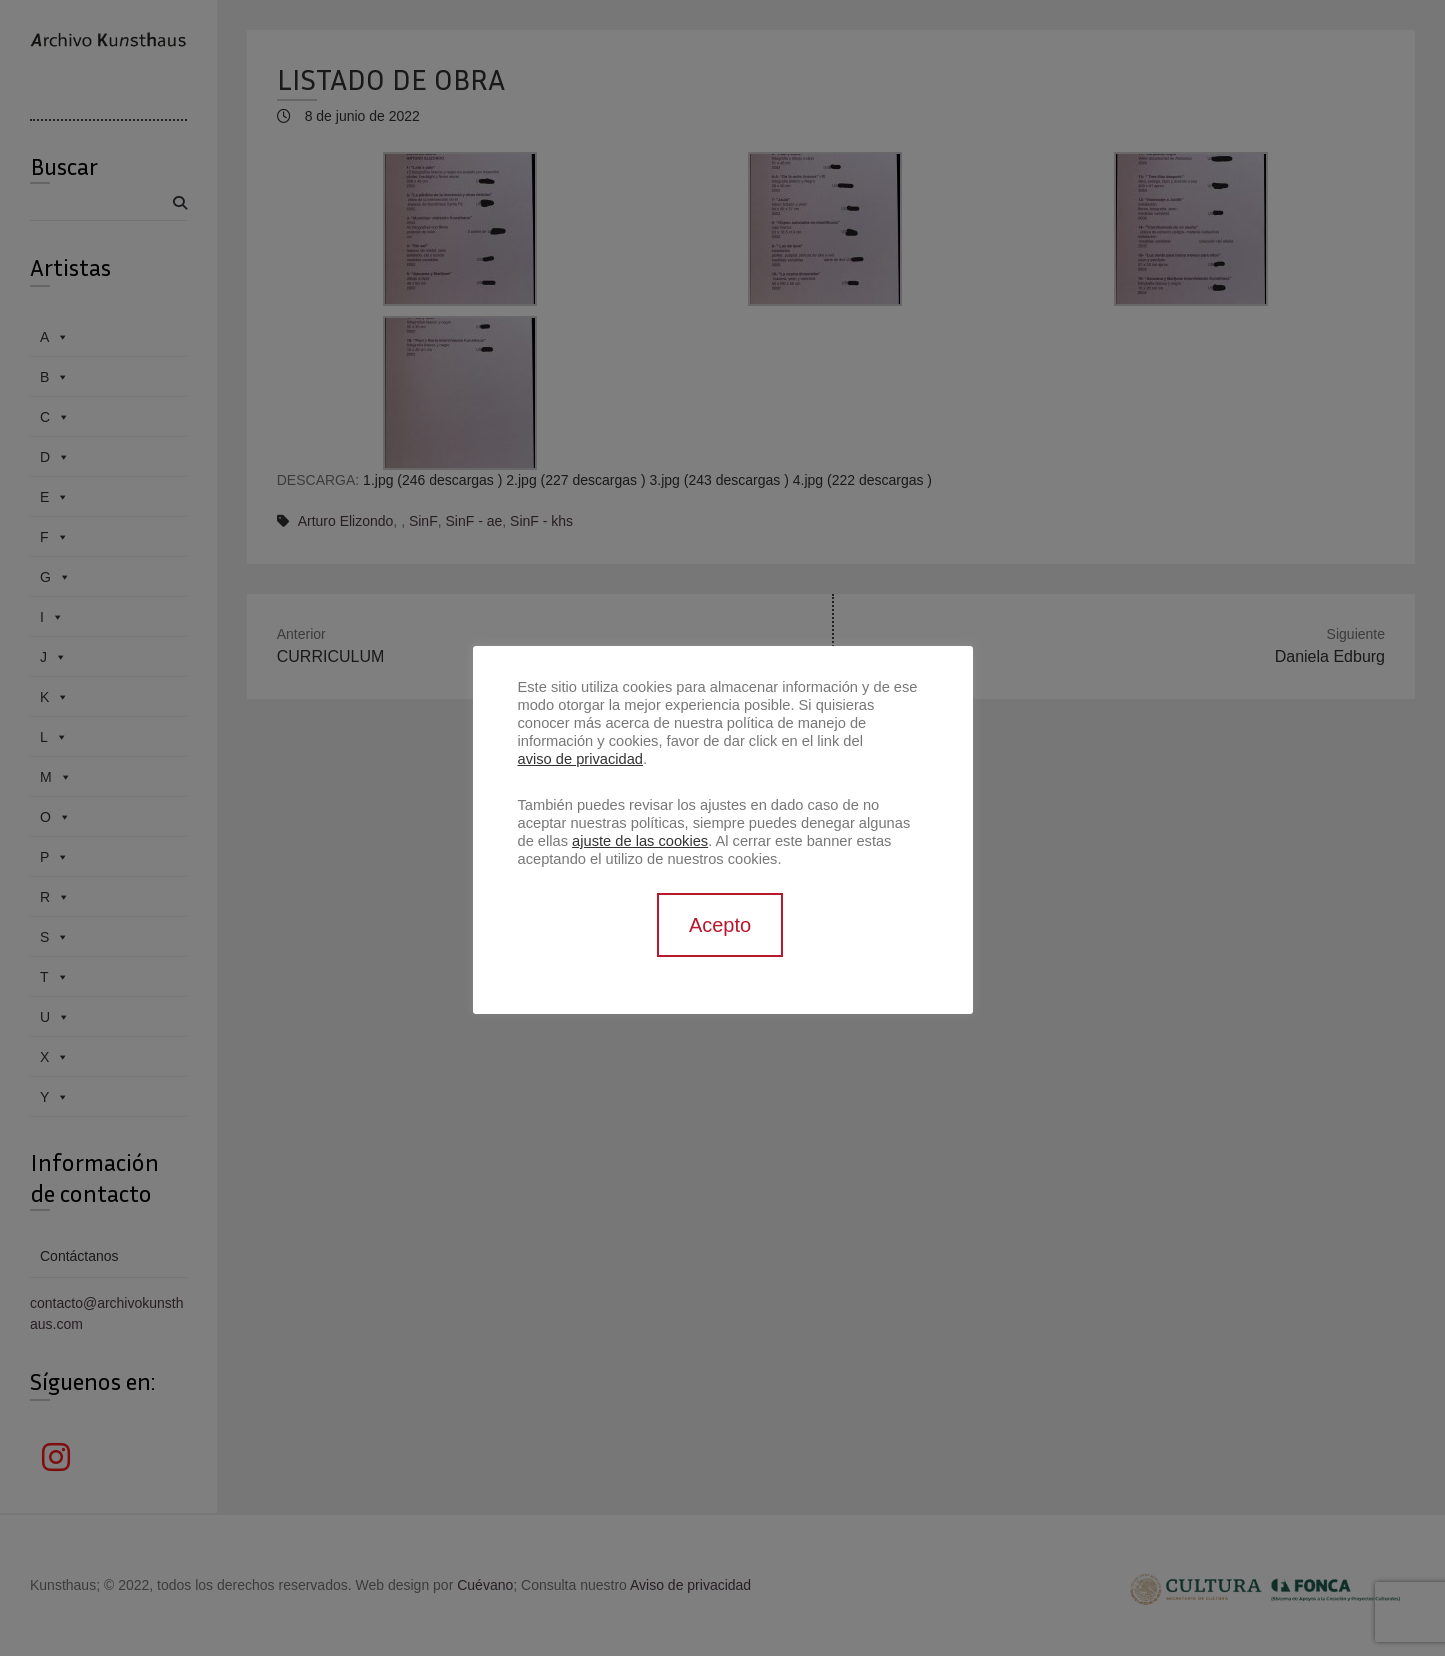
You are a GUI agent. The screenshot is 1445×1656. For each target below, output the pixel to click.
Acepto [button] (720, 925)
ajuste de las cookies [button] (640, 841)
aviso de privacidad (580, 759)
